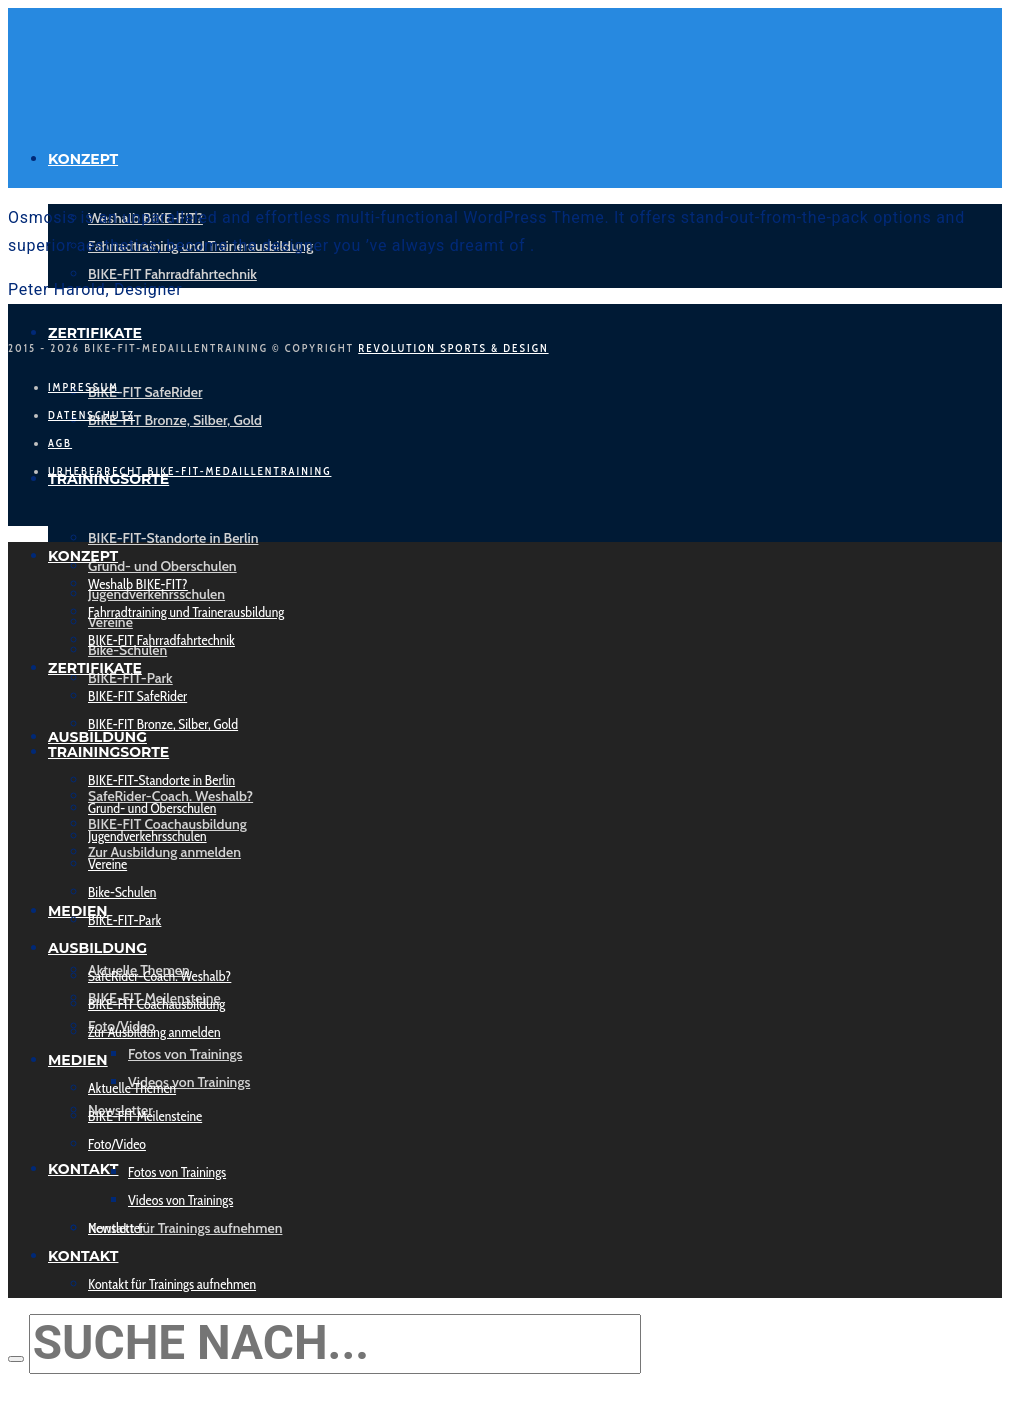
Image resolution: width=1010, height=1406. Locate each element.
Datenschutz (91, 415)
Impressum (83, 387)
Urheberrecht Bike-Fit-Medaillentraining (189, 471)
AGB (60, 443)
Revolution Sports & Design (453, 348)
